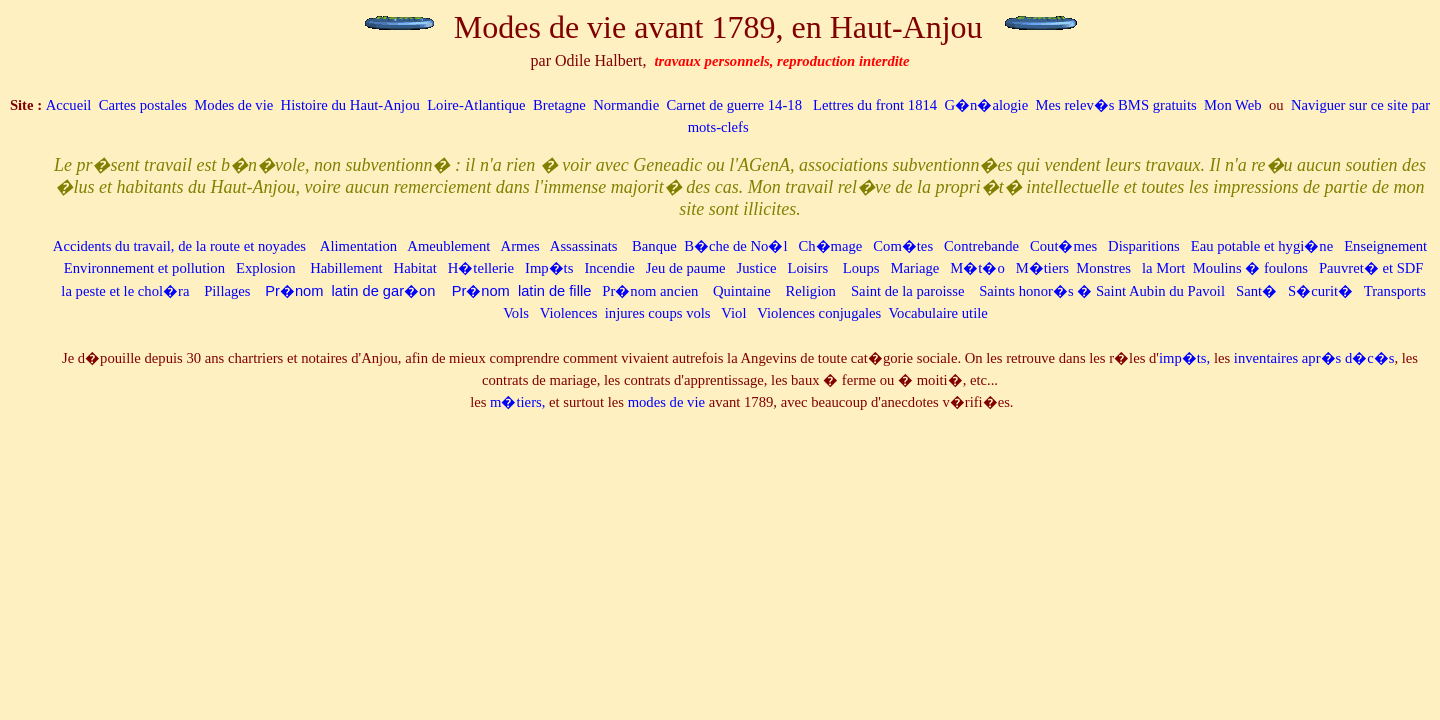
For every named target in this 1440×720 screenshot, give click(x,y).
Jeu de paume (686, 268)
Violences (569, 313)
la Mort (1164, 268)
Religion (810, 291)
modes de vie (666, 402)
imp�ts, (1184, 358)
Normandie (626, 105)
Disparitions (1144, 246)
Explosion (265, 268)
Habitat (415, 268)
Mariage (914, 268)
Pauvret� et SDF (1371, 268)
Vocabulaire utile (937, 313)
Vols (516, 313)
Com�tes (903, 246)
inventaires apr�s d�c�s (1314, 358)
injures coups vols (658, 313)
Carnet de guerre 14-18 (734, 105)
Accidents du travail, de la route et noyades (179, 246)
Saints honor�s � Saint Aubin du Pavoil (1102, 291)
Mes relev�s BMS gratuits (1118, 105)
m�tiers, (517, 402)
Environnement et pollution (144, 268)
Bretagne (559, 105)
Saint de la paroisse (908, 291)
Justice (757, 268)
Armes (520, 246)
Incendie (609, 268)
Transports (1395, 291)
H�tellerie (481, 268)
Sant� (1256, 291)
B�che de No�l (735, 246)
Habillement (346, 268)
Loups (861, 268)
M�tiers (1042, 268)
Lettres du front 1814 (877, 105)
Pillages (227, 291)
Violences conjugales (819, 313)
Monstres (1103, 268)
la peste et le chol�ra (125, 291)
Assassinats (584, 246)
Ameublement (448, 246)
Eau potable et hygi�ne (1262, 246)
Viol (733, 313)
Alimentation (360, 246)
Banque (654, 246)
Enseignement (1385, 246)
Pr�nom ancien (650, 291)
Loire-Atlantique (476, 105)
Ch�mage (830, 246)
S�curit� (1320, 291)
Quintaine (742, 291)
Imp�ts (549, 268)
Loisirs (807, 268)
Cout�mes (1063, 246)
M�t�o (977, 268)
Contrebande (981, 246)
